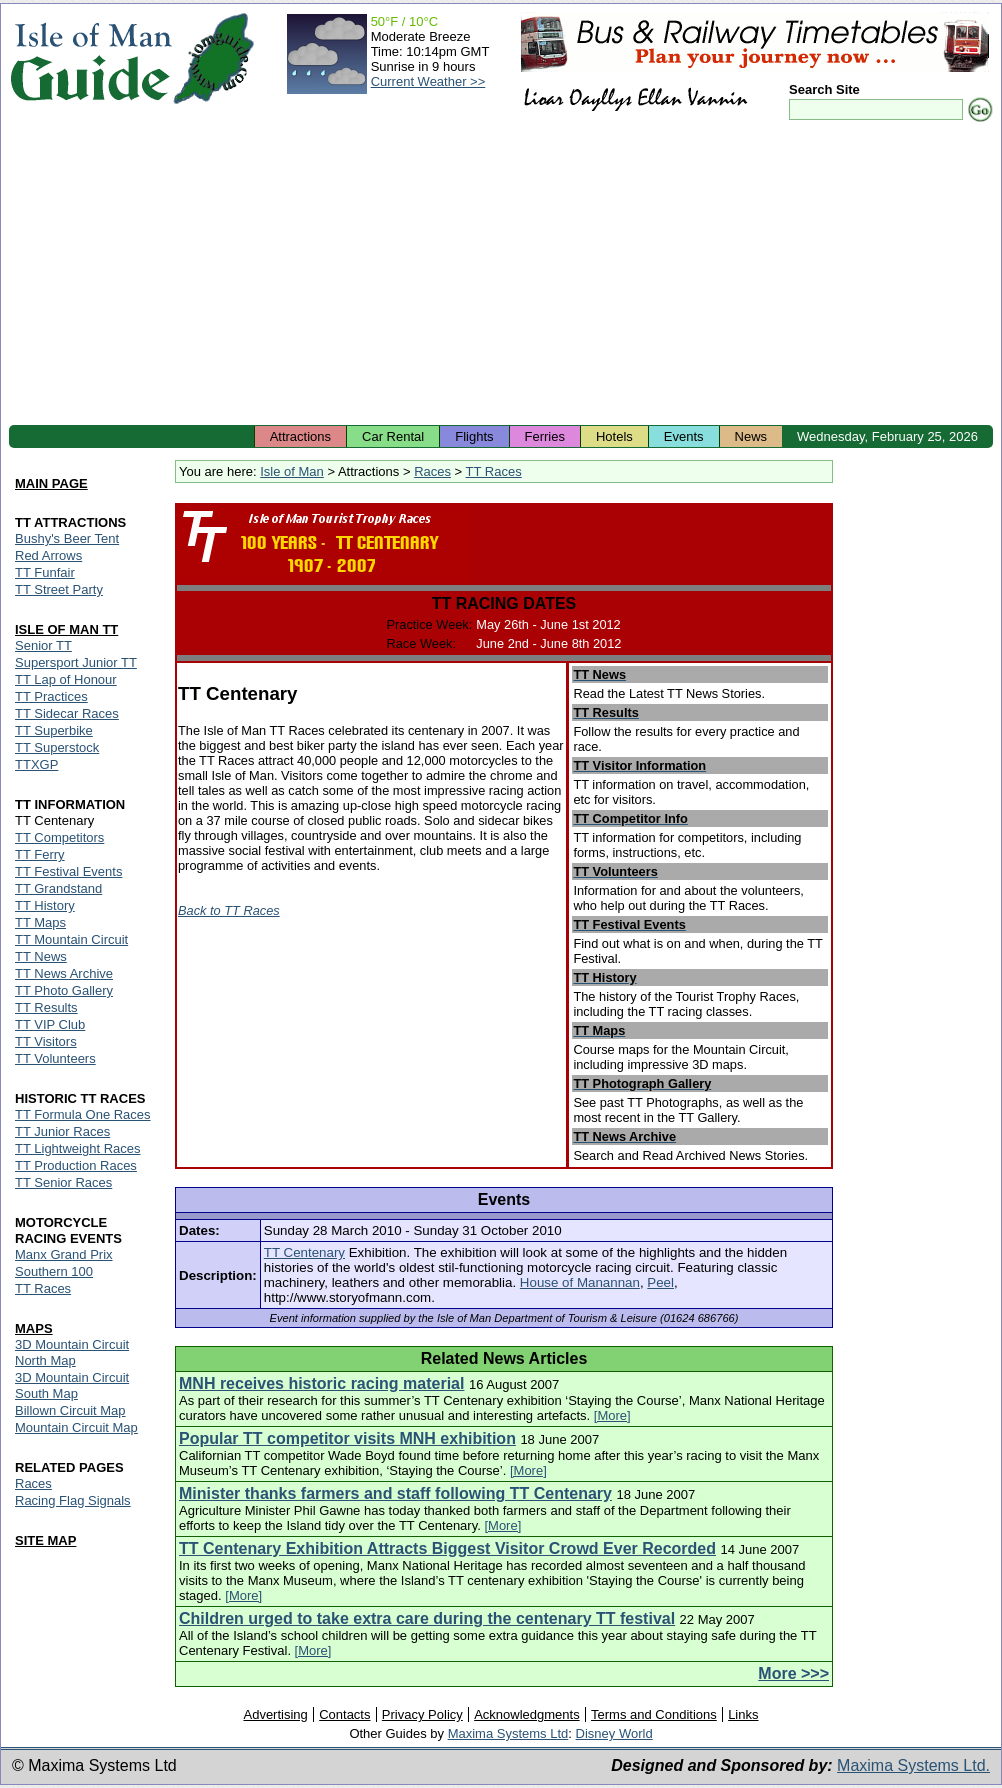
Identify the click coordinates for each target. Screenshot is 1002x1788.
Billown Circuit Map (70, 1410)
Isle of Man (292, 471)
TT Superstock (57, 747)
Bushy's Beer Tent (67, 538)
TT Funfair (45, 572)
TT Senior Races (63, 1182)
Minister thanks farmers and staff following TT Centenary (395, 1493)
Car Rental (393, 436)
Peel (660, 1282)
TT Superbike (54, 730)
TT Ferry (40, 854)
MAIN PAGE (51, 483)
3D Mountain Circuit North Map (72, 1352)
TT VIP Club (50, 1024)
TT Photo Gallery (64, 990)
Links (743, 1714)
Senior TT (43, 645)
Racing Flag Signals (73, 1500)
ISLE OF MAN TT (66, 629)
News (751, 436)
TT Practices (51, 696)
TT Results (46, 1007)
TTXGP (36, 764)
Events (684, 436)
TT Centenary (304, 1252)
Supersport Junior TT (76, 662)
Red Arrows (48, 555)
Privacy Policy (422, 1714)
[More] (612, 1415)
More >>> (793, 1673)
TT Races (494, 471)
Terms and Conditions (654, 1714)
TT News (41, 956)
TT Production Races (76, 1165)
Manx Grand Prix (64, 1254)
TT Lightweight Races (78, 1148)
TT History (45, 905)
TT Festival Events (68, 871)
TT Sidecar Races (67, 713)
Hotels (614, 436)
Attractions (300, 436)
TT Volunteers (55, 1058)
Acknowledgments (527, 1714)
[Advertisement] (501, 275)
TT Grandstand (58, 888)
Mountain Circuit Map (76, 1427)
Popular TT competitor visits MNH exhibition (347, 1438)
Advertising (275, 1714)
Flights (474, 436)
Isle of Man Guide (90, 58)
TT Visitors (46, 1041)
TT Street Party (59, 589)
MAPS (34, 1328)
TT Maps (40, 922)
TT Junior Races (62, 1131)
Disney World (614, 1733)
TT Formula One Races (83, 1114)
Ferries (545, 436)
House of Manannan (580, 1282)
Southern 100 (54, 1271)
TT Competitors (59, 837)
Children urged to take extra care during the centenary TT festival (427, 1618)
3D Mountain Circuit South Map (72, 1385)
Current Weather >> (428, 81)
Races (432, 471)
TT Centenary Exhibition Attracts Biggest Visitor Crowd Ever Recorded (447, 1548)
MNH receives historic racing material (321, 1383)
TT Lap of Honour (66, 679)
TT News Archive (64, 973)
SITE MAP (45, 1540)
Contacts (344, 1714)
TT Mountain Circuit (71, 939)
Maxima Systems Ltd (508, 1733)
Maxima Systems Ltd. (913, 1765)
